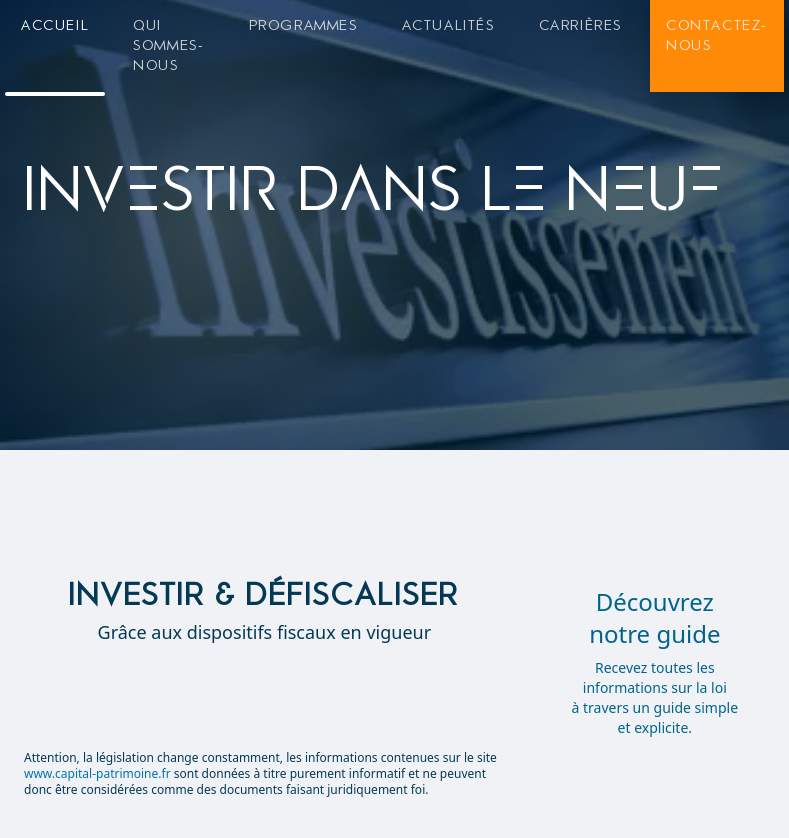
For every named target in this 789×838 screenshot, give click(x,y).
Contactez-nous (717, 35)
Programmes (303, 25)
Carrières (580, 25)
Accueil (55, 25)
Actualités (448, 25)
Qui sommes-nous (168, 45)
